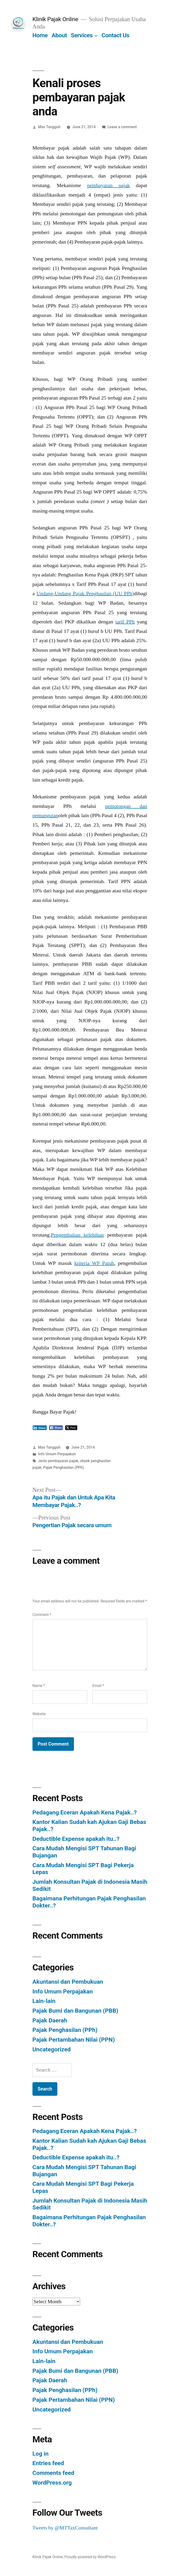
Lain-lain (43, 2000)
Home (40, 35)
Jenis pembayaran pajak (58, 1461)
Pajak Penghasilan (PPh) (63, 1467)
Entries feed (48, 2463)
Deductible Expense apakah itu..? (75, 1838)
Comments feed (53, 2472)
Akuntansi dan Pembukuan (67, 1981)
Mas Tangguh (49, 127)
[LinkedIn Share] (40, 1427)
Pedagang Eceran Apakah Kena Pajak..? (84, 1812)
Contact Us (115, 35)
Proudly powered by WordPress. (90, 2557)
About (59, 35)
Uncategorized (51, 2049)
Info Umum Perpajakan (57, 1454)
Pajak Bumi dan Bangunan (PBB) (75, 2010)
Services (82, 35)
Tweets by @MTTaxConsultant (65, 2527)
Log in (40, 2453)
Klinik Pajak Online (55, 19)
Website (39, 1714)
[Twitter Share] (71, 1427)
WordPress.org (52, 2482)
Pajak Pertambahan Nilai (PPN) (73, 2039)
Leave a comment (122, 127)
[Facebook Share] (56, 1427)
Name (38, 1685)
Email (98, 1685)
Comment (41, 1614)
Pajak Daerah (49, 2020)
